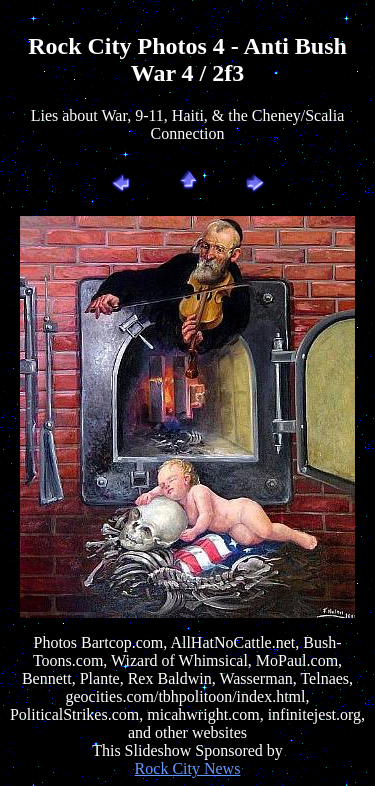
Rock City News (188, 768)
